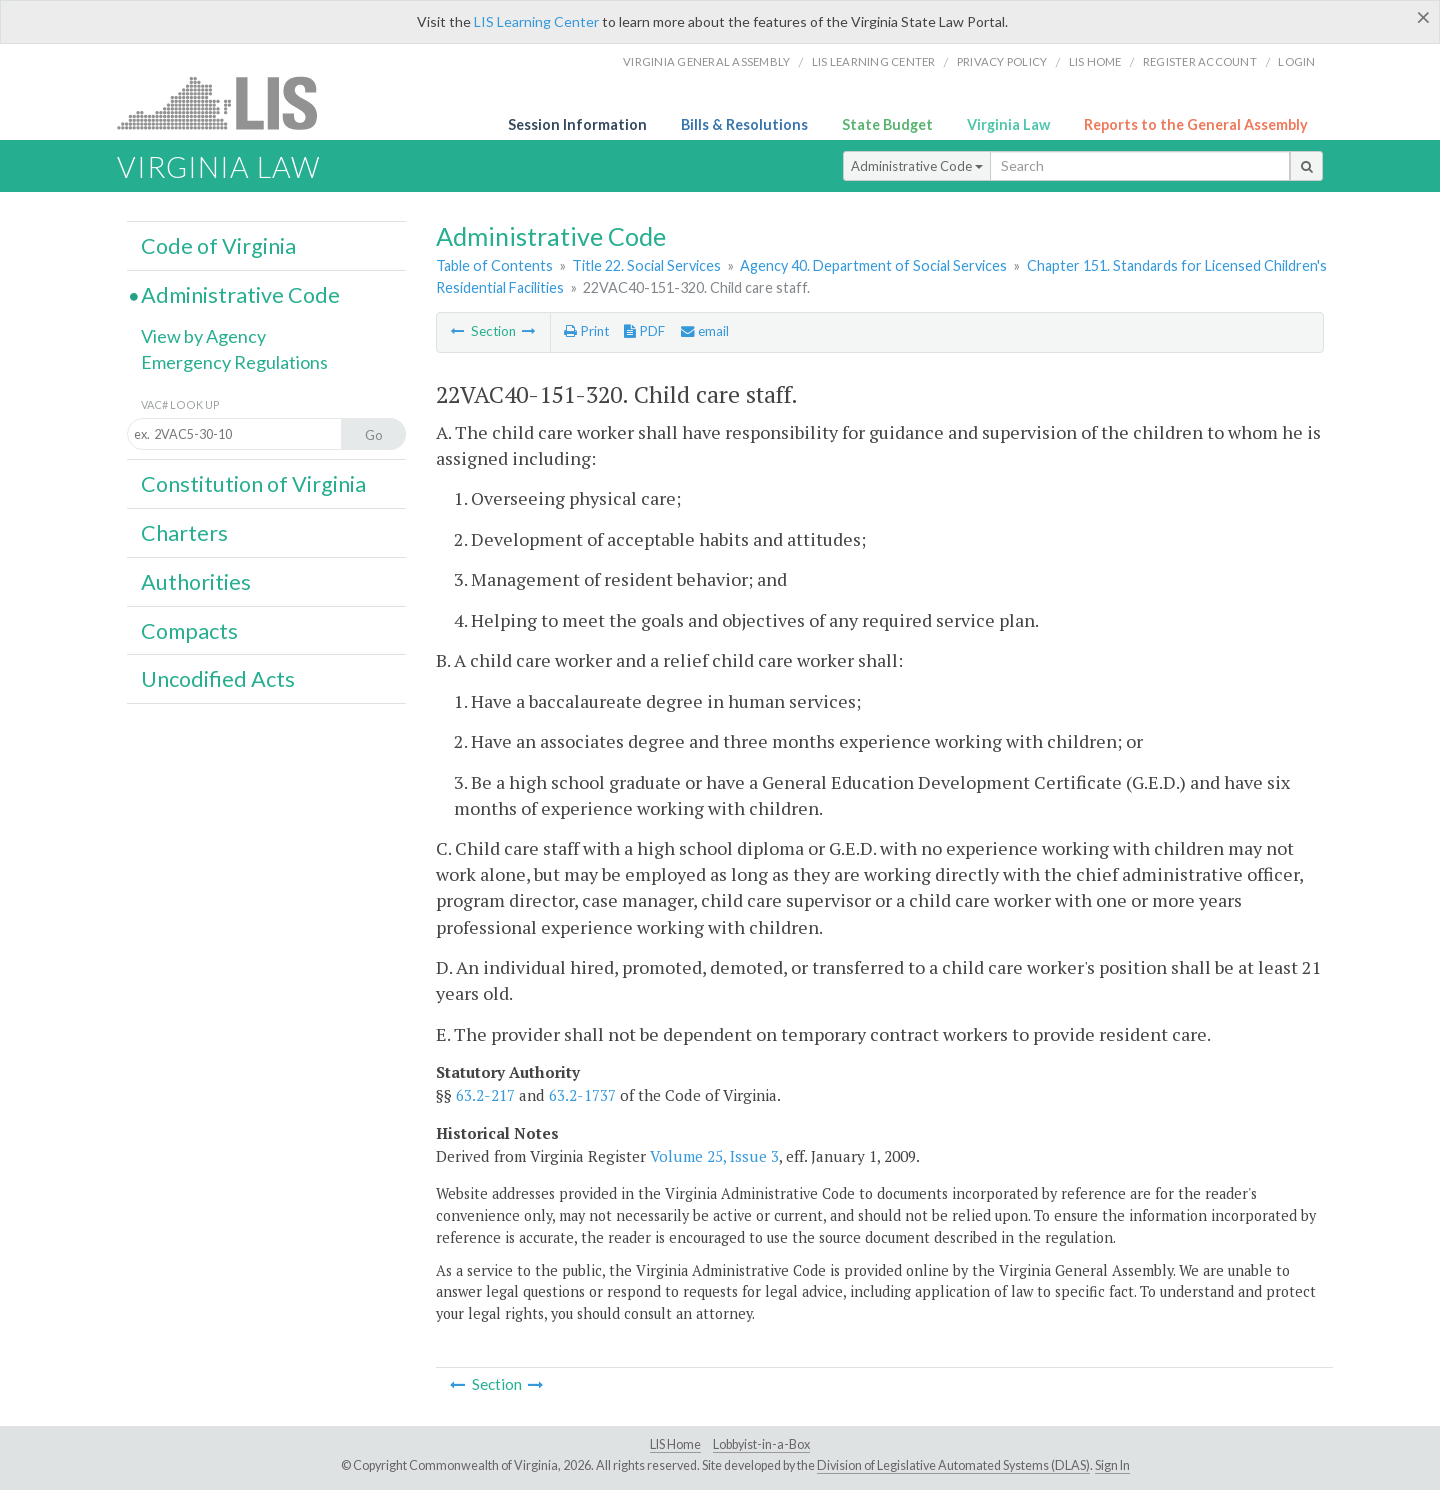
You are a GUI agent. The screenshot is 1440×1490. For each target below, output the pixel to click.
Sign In (1112, 1465)
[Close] (1423, 17)
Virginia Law (1008, 124)
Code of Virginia (218, 246)
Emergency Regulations (234, 362)
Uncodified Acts (218, 679)
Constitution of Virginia (253, 484)
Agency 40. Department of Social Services (873, 265)
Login (1296, 61)
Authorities (196, 582)
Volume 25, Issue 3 (714, 1156)
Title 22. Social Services (646, 265)
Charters (184, 533)
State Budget (887, 124)
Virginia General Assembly (706, 61)
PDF (644, 331)
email (705, 331)
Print (586, 331)
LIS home (1095, 61)
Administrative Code (917, 166)
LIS (228, 102)
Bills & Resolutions (744, 124)
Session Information (577, 124)
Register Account (1200, 61)
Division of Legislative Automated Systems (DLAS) (953, 1465)
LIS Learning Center (536, 21)
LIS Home (675, 1444)
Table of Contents (494, 265)
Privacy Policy (1002, 61)
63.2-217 (485, 1095)
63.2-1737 (582, 1095)
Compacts (189, 631)
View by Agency (203, 336)
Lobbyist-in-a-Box (761, 1444)
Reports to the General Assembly (1196, 124)
